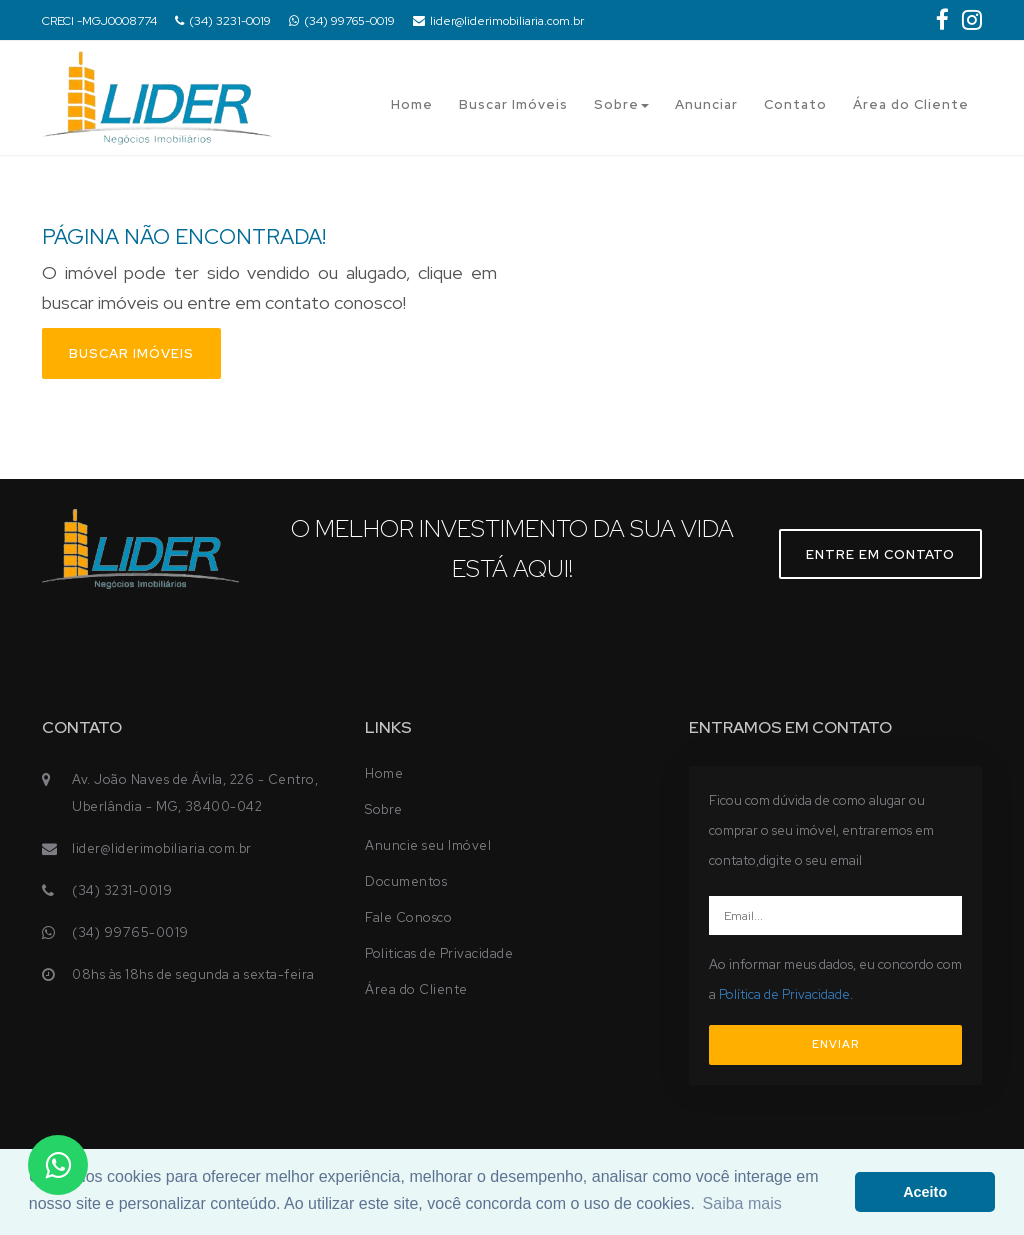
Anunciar (706, 104)
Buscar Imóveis (513, 104)
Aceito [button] (925, 1192)
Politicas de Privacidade (439, 953)
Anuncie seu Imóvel (428, 845)
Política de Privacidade (784, 994)
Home (412, 104)
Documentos (406, 881)
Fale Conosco (408, 917)
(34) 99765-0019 (342, 21)
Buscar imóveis (131, 353)
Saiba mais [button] (742, 1203)
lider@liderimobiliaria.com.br (498, 21)
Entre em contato (880, 554)
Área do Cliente (911, 104)
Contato (795, 104)
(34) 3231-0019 (223, 21)
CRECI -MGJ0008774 (99, 21)
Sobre (621, 104)
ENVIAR (835, 1044)
